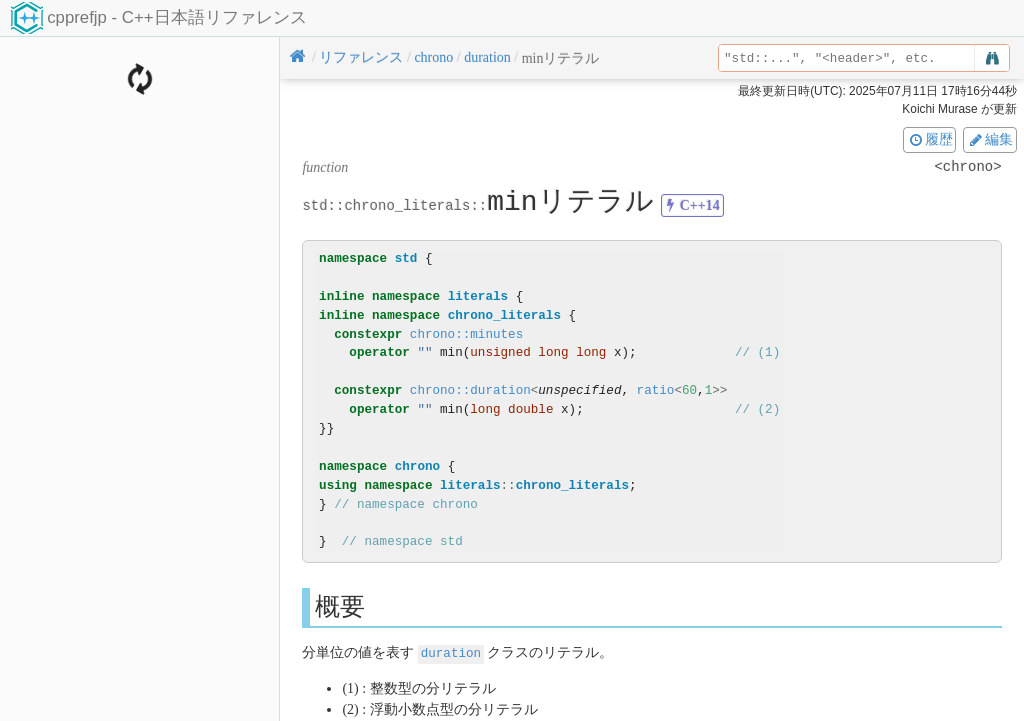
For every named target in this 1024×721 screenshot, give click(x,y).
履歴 (930, 139)
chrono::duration (470, 390)
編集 (990, 139)
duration (451, 652)
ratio (656, 390)
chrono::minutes (466, 334)
